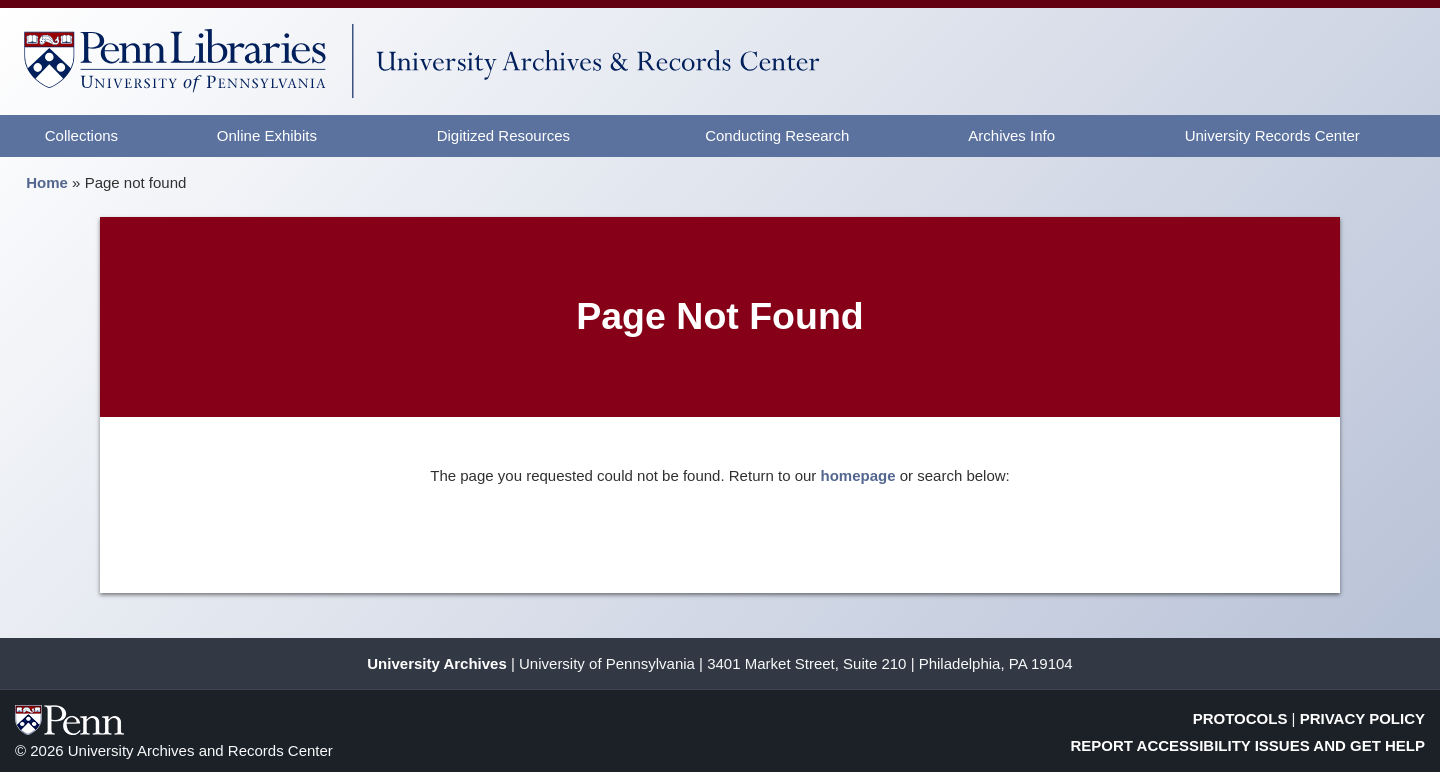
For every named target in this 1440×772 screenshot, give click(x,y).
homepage (858, 475)
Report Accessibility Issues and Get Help (1248, 745)
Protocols (1240, 718)
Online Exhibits (267, 135)
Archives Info (1011, 135)
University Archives (437, 663)
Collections (81, 135)
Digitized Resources (503, 135)
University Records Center (1272, 135)
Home (47, 182)
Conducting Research (777, 135)
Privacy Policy (1362, 718)
